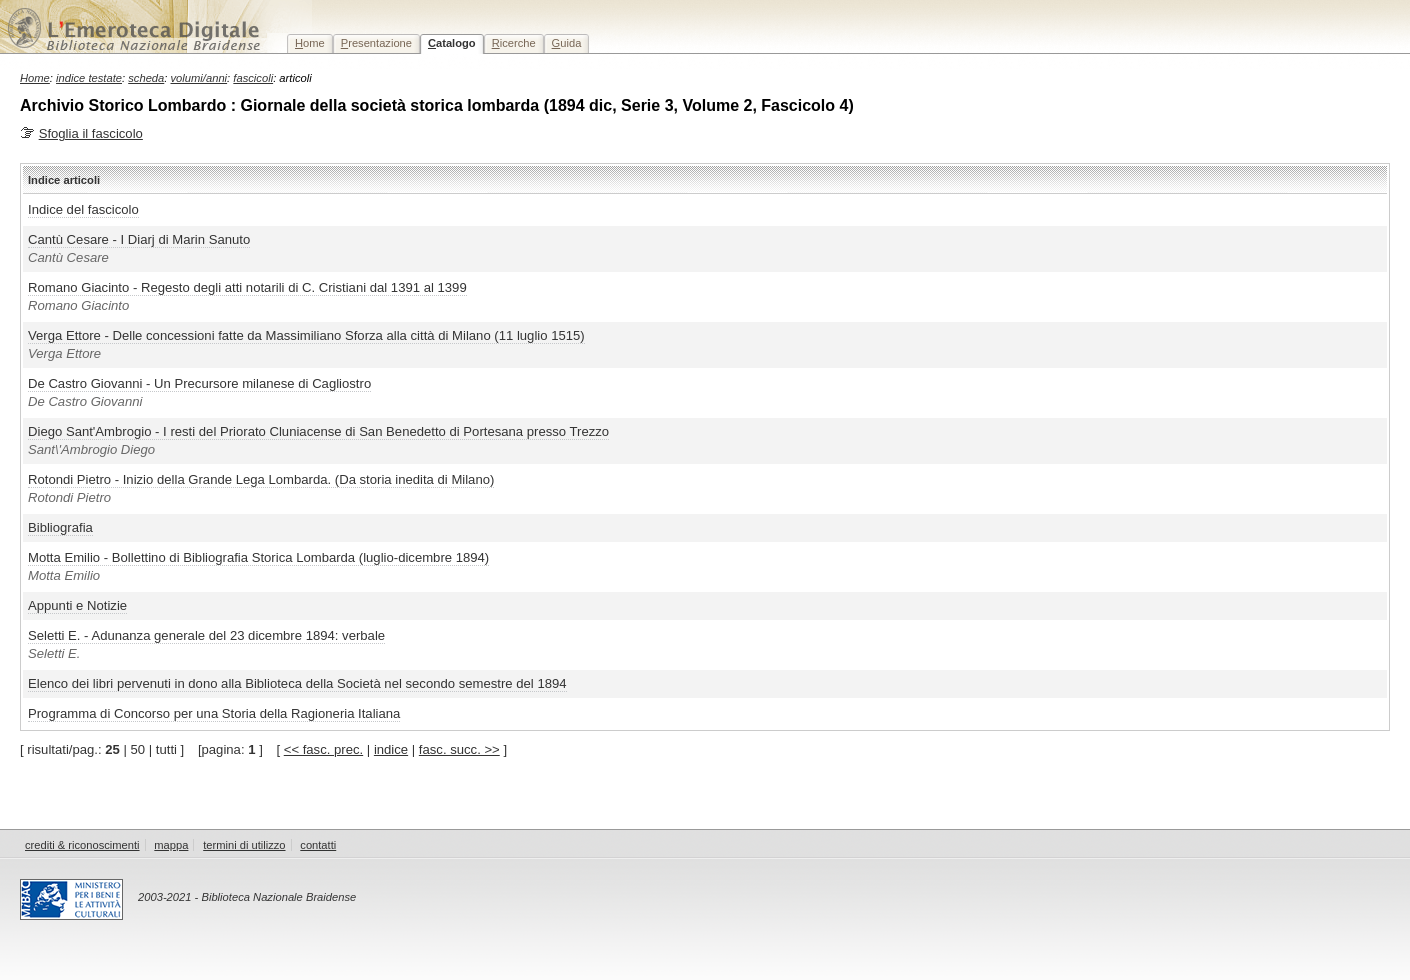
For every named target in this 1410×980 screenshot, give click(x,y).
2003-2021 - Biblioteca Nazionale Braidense (247, 897)
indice (391, 749)
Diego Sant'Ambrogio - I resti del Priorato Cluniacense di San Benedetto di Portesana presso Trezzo (318, 431)
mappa (171, 845)
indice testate (89, 78)
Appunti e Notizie (77, 605)
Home (35, 78)
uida (567, 43)
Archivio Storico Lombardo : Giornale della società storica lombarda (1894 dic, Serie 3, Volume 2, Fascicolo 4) (437, 105)
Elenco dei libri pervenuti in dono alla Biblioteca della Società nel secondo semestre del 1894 (297, 683)
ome (310, 43)
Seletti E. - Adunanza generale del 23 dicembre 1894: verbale (206, 635)
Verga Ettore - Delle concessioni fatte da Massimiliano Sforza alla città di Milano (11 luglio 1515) (306, 335)
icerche (514, 43)
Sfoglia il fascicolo (91, 133)
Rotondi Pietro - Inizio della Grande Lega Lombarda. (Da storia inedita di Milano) (261, 479)
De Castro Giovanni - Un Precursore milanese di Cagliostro (199, 383)
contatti (318, 845)
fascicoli (253, 78)
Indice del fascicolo (83, 209)
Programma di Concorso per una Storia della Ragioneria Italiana (214, 713)
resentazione (376, 43)
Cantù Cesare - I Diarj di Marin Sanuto (139, 239)
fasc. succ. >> (459, 749)
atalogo (452, 43)
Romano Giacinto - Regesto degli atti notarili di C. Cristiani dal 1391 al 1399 (247, 287)
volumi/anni (199, 78)
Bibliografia (60, 527)
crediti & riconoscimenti (82, 845)
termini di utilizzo (244, 845)
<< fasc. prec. (323, 749)
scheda (146, 78)
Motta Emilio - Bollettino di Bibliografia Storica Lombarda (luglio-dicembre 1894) (258, 557)
